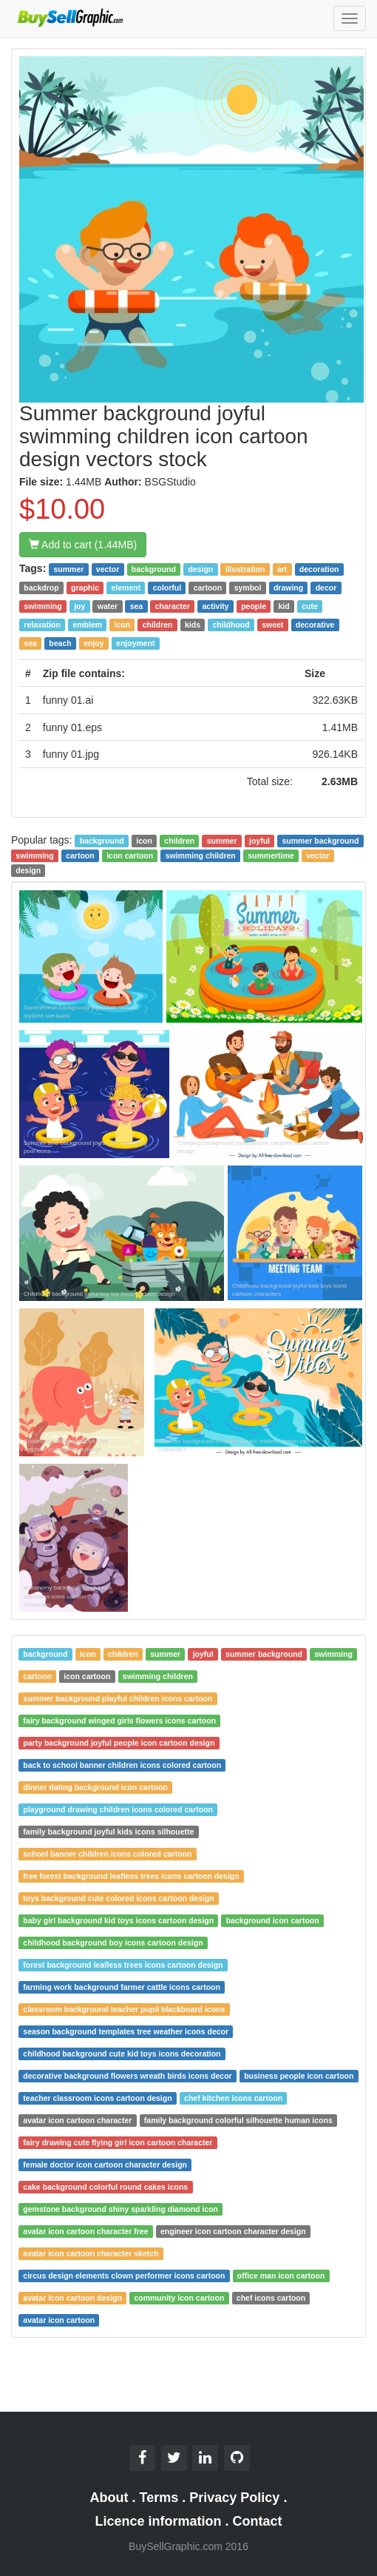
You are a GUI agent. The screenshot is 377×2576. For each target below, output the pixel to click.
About (109, 2497)
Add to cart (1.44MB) (83, 545)
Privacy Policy (234, 2497)
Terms (159, 2497)
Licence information (158, 2521)
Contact (257, 2521)
